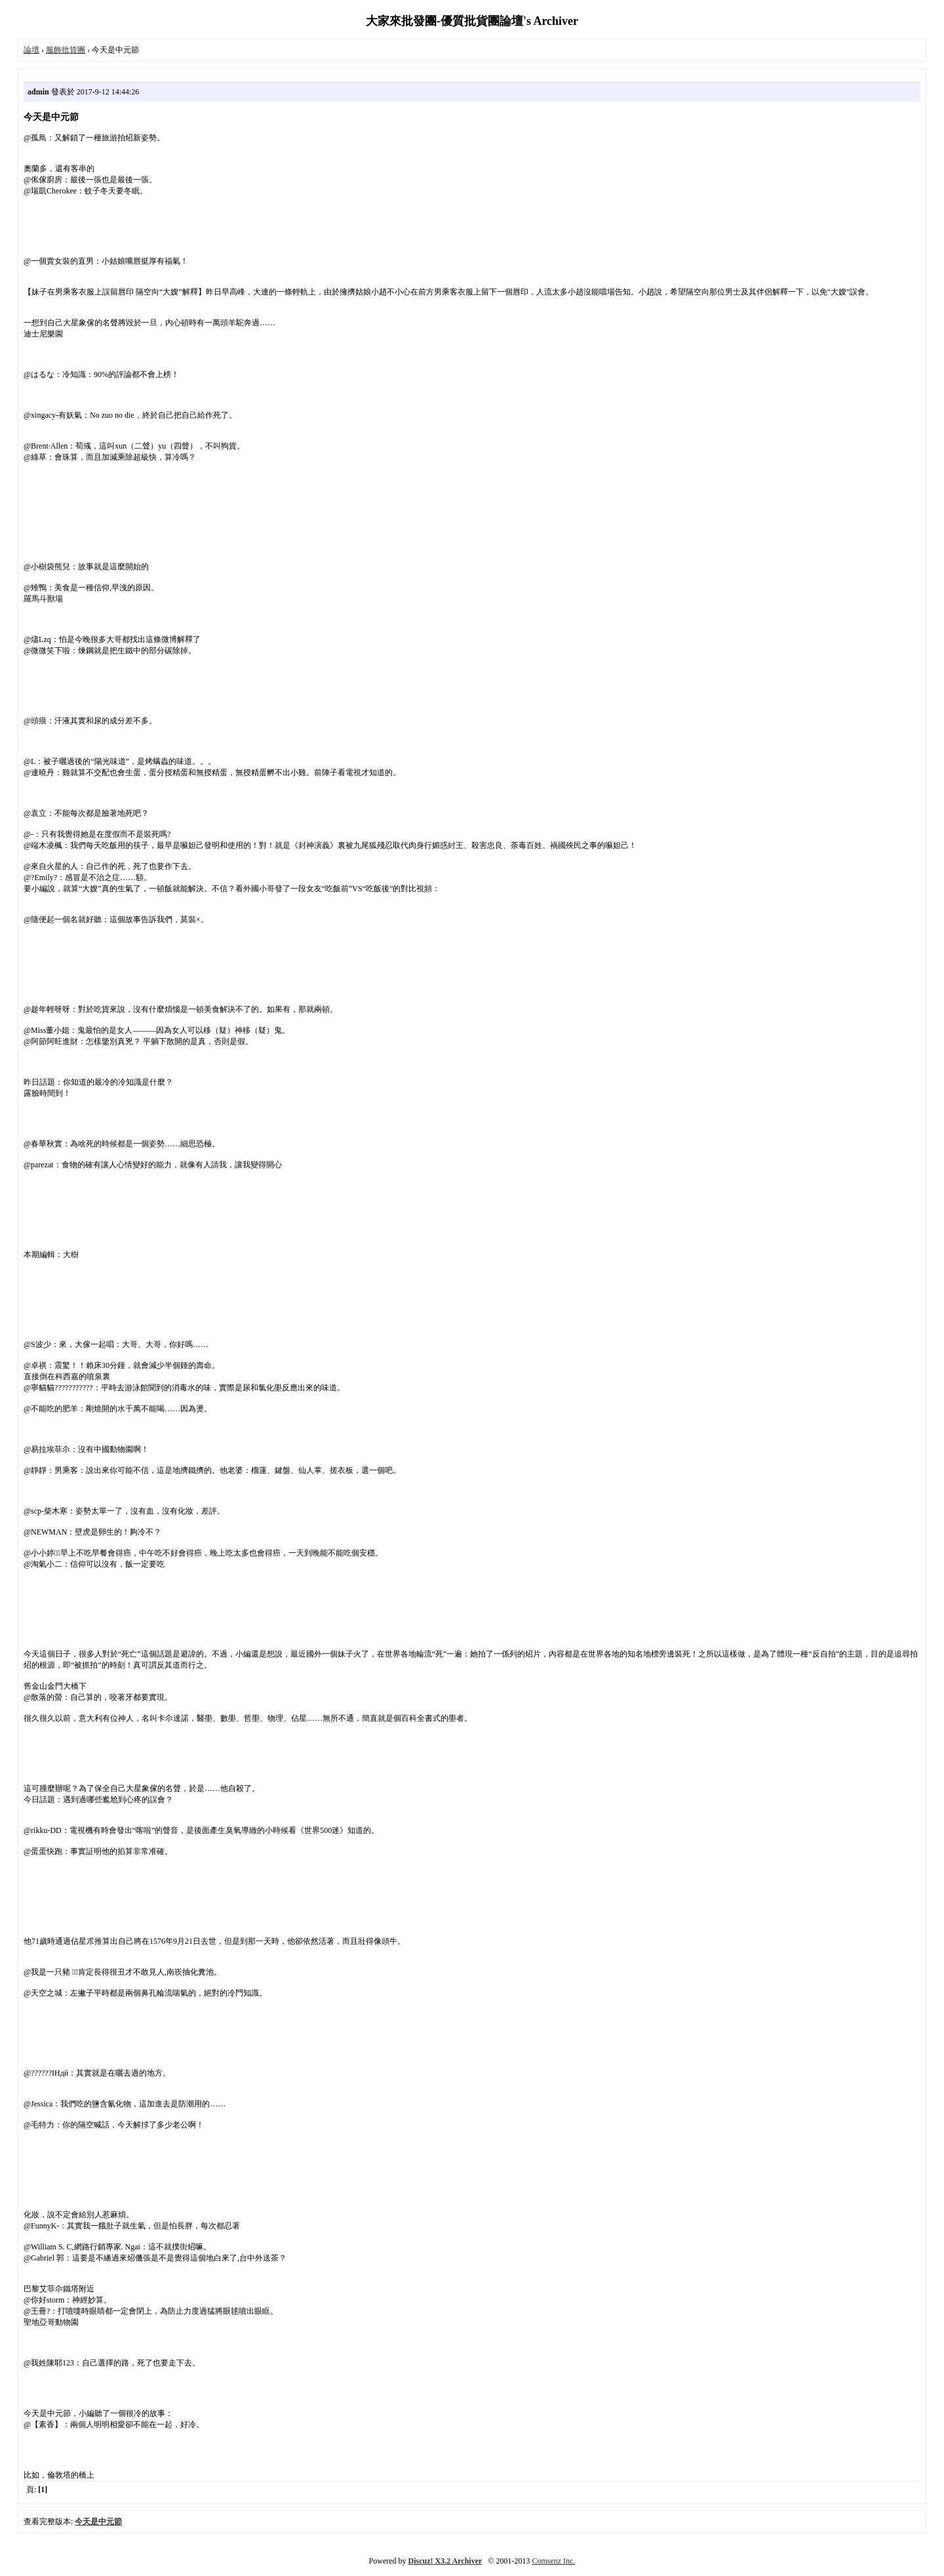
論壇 (31, 49)
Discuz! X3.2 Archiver (445, 2561)
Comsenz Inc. (553, 2561)
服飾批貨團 (65, 49)
